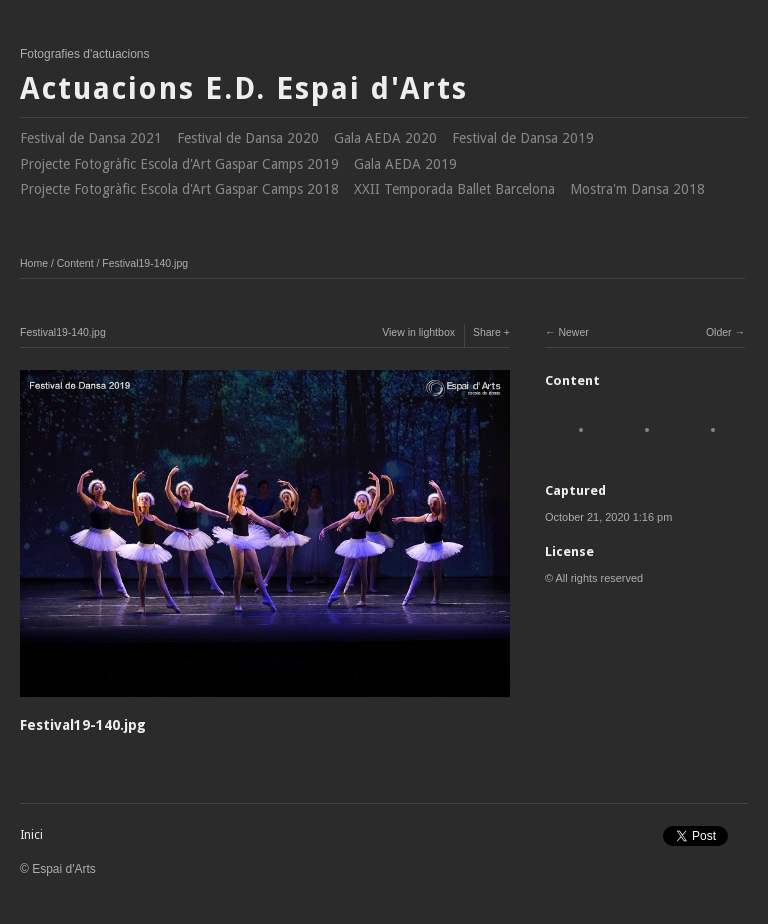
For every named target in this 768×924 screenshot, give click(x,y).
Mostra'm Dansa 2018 (637, 189)
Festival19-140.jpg (145, 263)
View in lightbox (418, 332)
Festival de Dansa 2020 (248, 138)
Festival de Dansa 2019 (523, 138)
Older (719, 332)
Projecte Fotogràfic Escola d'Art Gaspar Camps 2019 (179, 164)
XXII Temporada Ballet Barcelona (454, 189)
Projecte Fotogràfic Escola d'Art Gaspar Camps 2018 (179, 189)
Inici (31, 835)
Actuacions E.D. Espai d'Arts (244, 88)
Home (34, 263)
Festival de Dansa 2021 (91, 138)
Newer (573, 332)
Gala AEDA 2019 (405, 164)
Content (75, 263)
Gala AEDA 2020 (385, 138)
